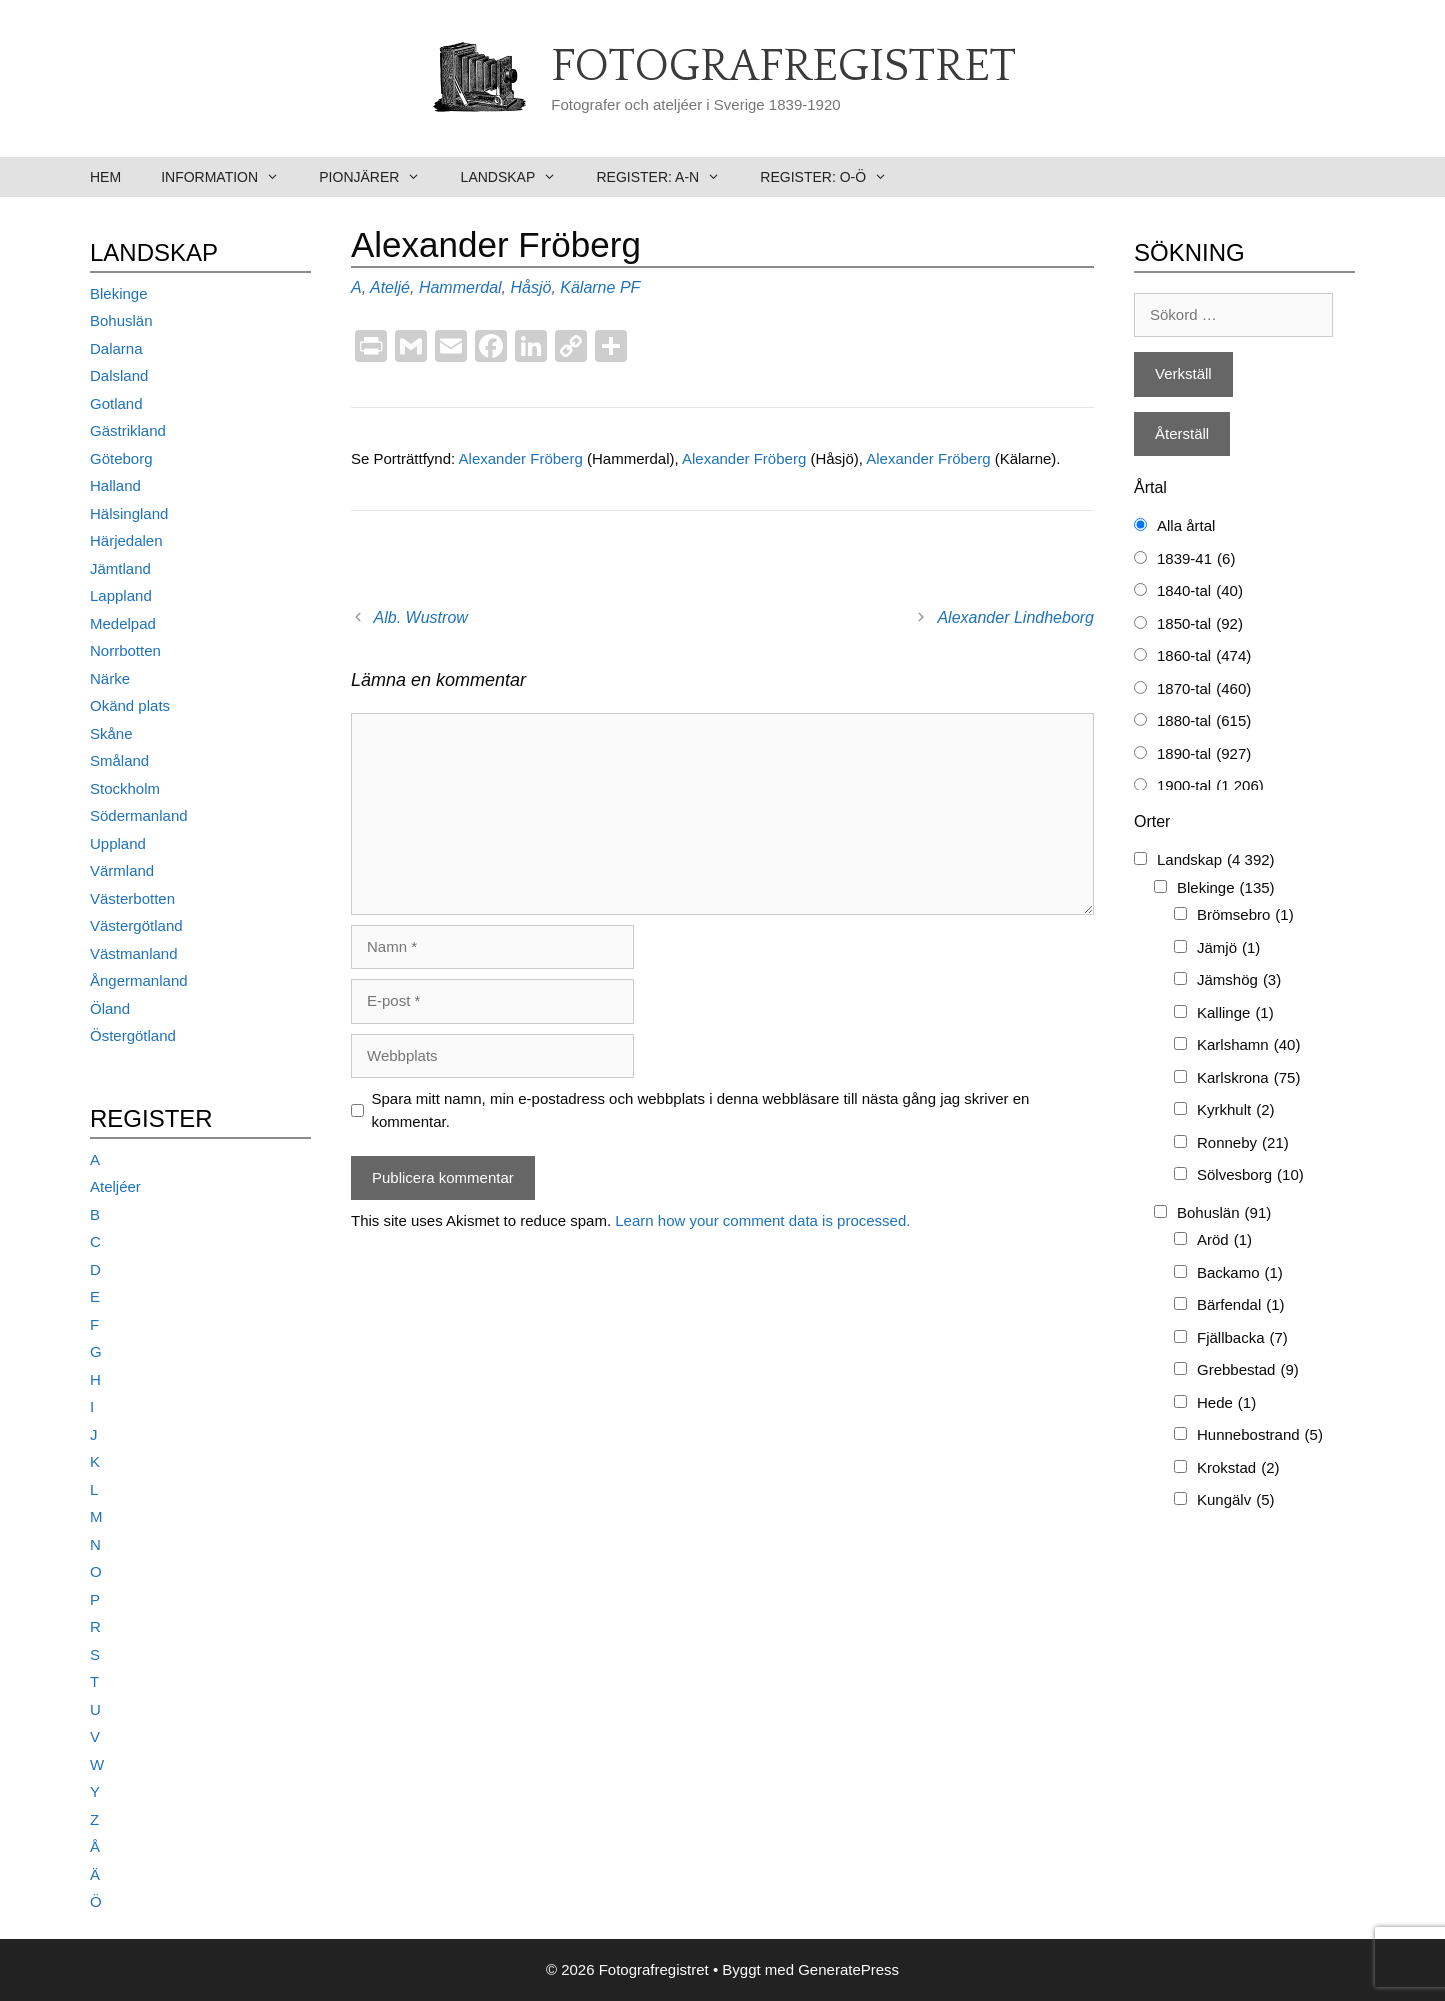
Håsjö (530, 287)
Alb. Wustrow (421, 617)
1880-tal (1204, 721)
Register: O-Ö (833, 177)
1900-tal (1210, 786)
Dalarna (116, 348)
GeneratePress (848, 1969)
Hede (1226, 1403)
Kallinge (1235, 1013)
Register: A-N (668, 177)
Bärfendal (1241, 1305)
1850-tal (1200, 624)
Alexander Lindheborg (1015, 617)
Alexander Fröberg (523, 458)
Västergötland (136, 925)
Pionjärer (379, 177)
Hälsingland (129, 513)
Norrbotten (125, 650)
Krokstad (1238, 1468)
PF (630, 287)
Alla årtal (1186, 525)
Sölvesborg (1250, 1175)
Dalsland (119, 375)
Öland (110, 1008)
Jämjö (1228, 948)
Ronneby (1243, 1143)
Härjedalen (126, 540)
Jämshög (1239, 980)
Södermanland (139, 815)
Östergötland (133, 1035)
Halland (115, 485)
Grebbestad (1248, 1370)
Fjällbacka (1242, 1338)
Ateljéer (115, 1186)
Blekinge (119, 293)
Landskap (519, 177)
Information (230, 177)
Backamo (1240, 1273)
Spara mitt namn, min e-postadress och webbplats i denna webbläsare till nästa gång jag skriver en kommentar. (701, 1110)
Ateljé (390, 287)
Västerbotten (132, 898)
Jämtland (120, 568)
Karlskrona (1248, 1078)
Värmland (122, 870)
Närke (110, 678)
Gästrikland (128, 430)
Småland (119, 760)
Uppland (118, 843)
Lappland (121, 595)
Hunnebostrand (1260, 1435)
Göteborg (121, 458)
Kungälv (1236, 1500)
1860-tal (1204, 656)
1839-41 (1196, 559)
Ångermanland (139, 980)
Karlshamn (1248, 1045)
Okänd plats (130, 705)
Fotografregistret (783, 67)
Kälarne (587, 287)
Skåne (111, 733)
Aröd (1224, 1240)
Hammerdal (460, 287)
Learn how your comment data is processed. (762, 1220)
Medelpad (123, 623)
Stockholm (125, 788)
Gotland (116, 403)
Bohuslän (121, 320)
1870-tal (1204, 689)
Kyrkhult (1236, 1110)
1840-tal (1200, 591)
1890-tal (1204, 754)
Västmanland (134, 953)
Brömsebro (1245, 915)
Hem (105, 177)
